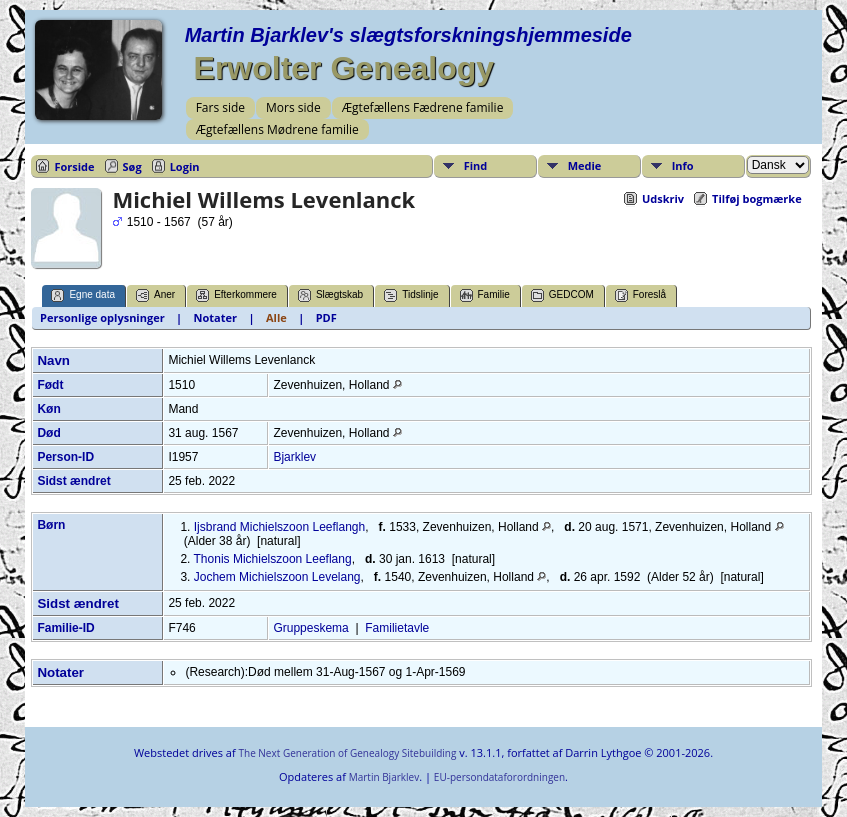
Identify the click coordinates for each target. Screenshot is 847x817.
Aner (155, 295)
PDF (326, 317)
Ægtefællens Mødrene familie (277, 129)
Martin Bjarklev (384, 777)
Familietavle (397, 628)
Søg (132, 166)
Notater (215, 317)
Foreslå (640, 295)
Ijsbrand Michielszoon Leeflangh (279, 527)
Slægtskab (330, 295)
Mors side (293, 107)
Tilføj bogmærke (757, 198)
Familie (485, 295)
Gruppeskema (310, 628)
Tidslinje (411, 295)
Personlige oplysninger (102, 317)
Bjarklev (294, 457)
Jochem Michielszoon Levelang (277, 577)
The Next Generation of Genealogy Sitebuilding (347, 753)
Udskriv (663, 198)
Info (683, 165)
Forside (74, 166)
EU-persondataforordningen (499, 777)
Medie (585, 165)
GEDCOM (562, 295)
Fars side (220, 107)
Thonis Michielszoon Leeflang (273, 559)
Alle (276, 317)
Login (185, 166)
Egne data (83, 295)
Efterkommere (236, 295)
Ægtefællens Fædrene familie (423, 107)
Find (476, 165)
